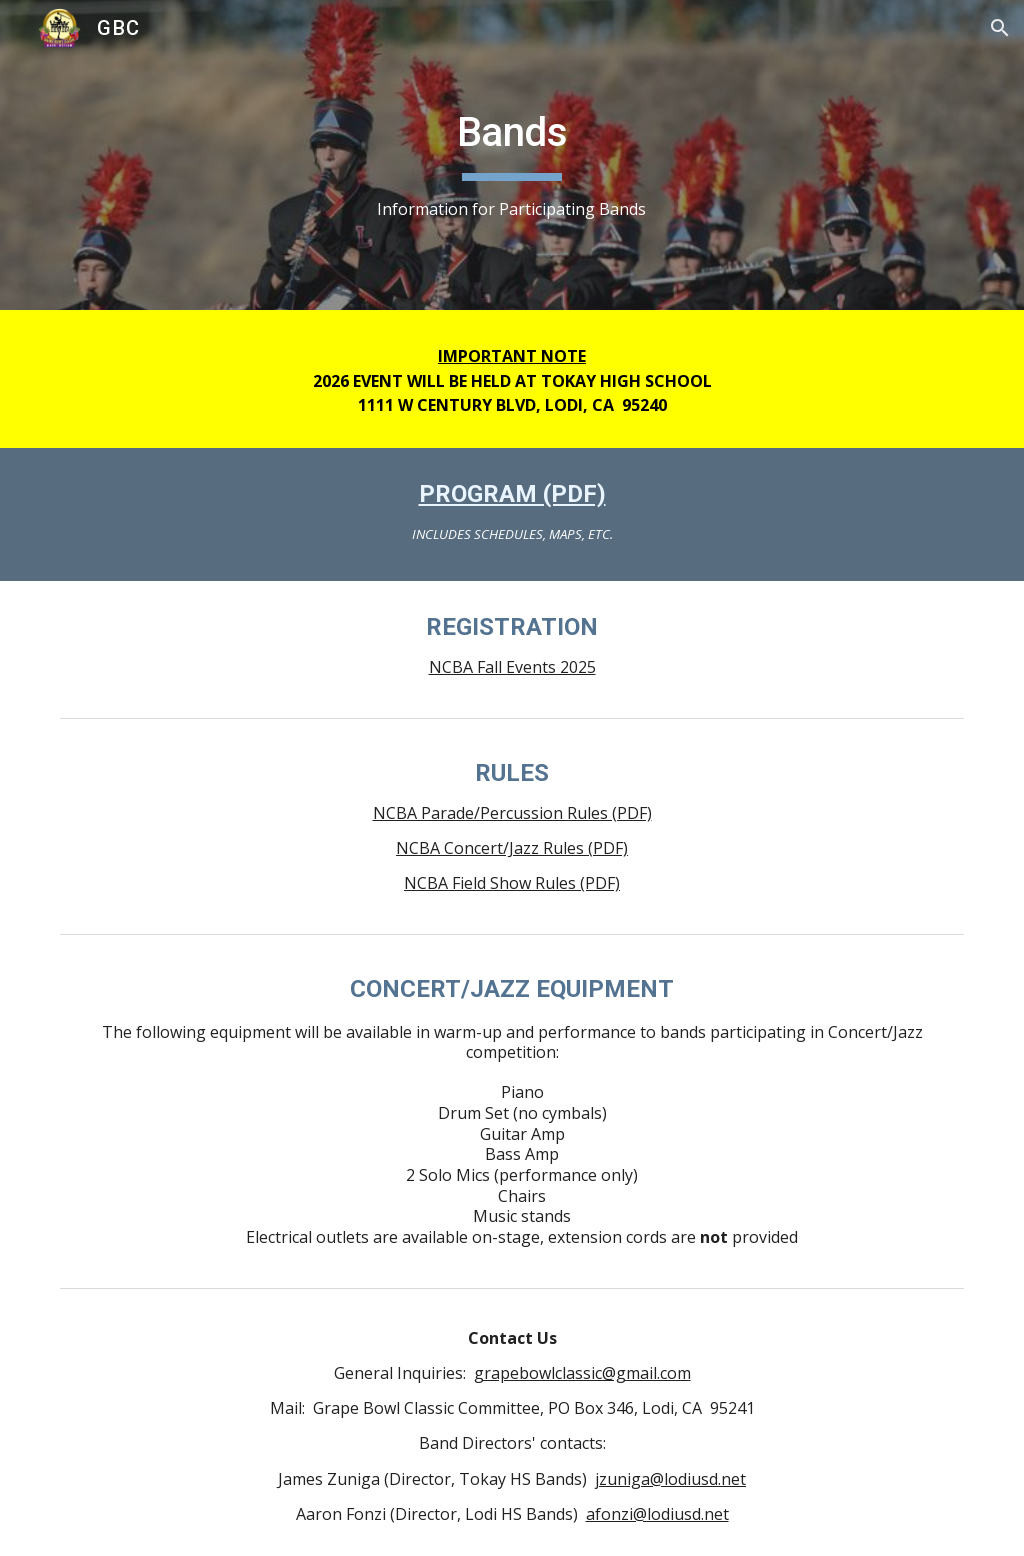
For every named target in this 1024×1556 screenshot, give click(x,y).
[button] (1000, 28)
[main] (511, 155)
